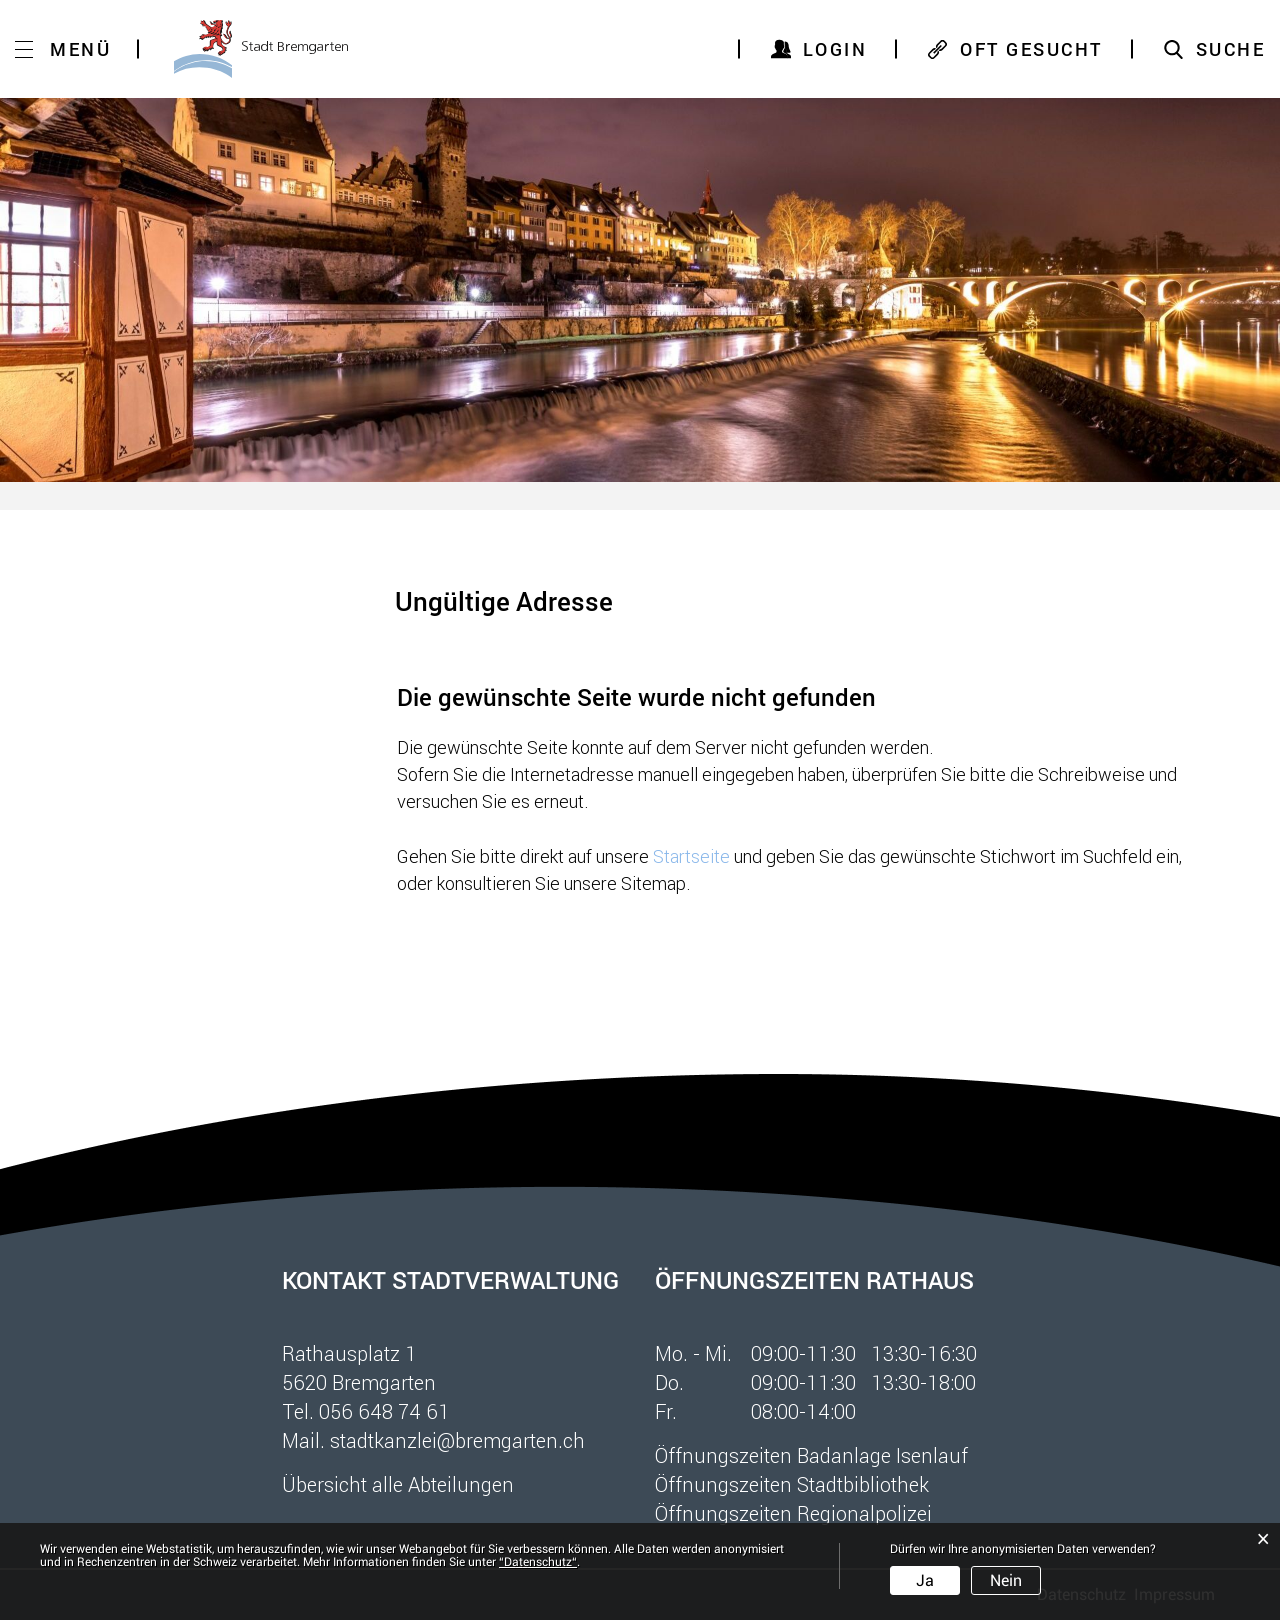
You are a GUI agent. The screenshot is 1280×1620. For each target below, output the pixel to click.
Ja (925, 1580)
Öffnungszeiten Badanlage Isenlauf (811, 1455)
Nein (1006, 1580)
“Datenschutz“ (538, 1562)
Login (835, 49)
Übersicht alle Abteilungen (398, 1484)
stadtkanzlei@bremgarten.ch (457, 1440)
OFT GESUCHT (1031, 49)
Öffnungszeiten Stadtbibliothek (792, 1484)
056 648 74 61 (384, 1411)
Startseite (691, 856)
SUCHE (1231, 49)
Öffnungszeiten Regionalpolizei (793, 1513)
